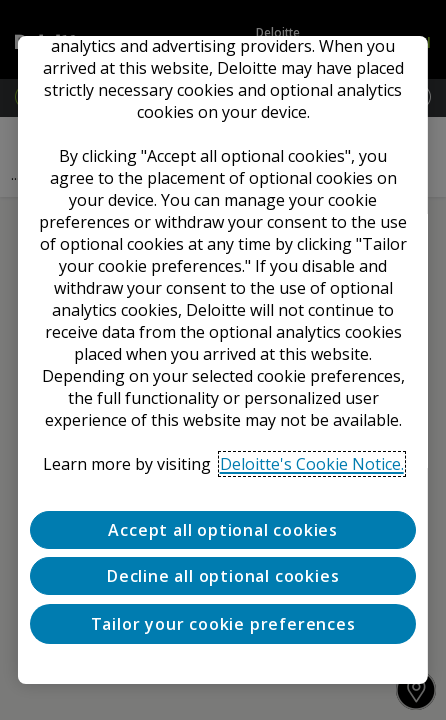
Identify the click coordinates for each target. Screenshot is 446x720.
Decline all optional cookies (223, 576)
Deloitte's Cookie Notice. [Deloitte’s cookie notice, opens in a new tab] (312, 464)
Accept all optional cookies (223, 530)
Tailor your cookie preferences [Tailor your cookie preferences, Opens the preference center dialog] (223, 624)
